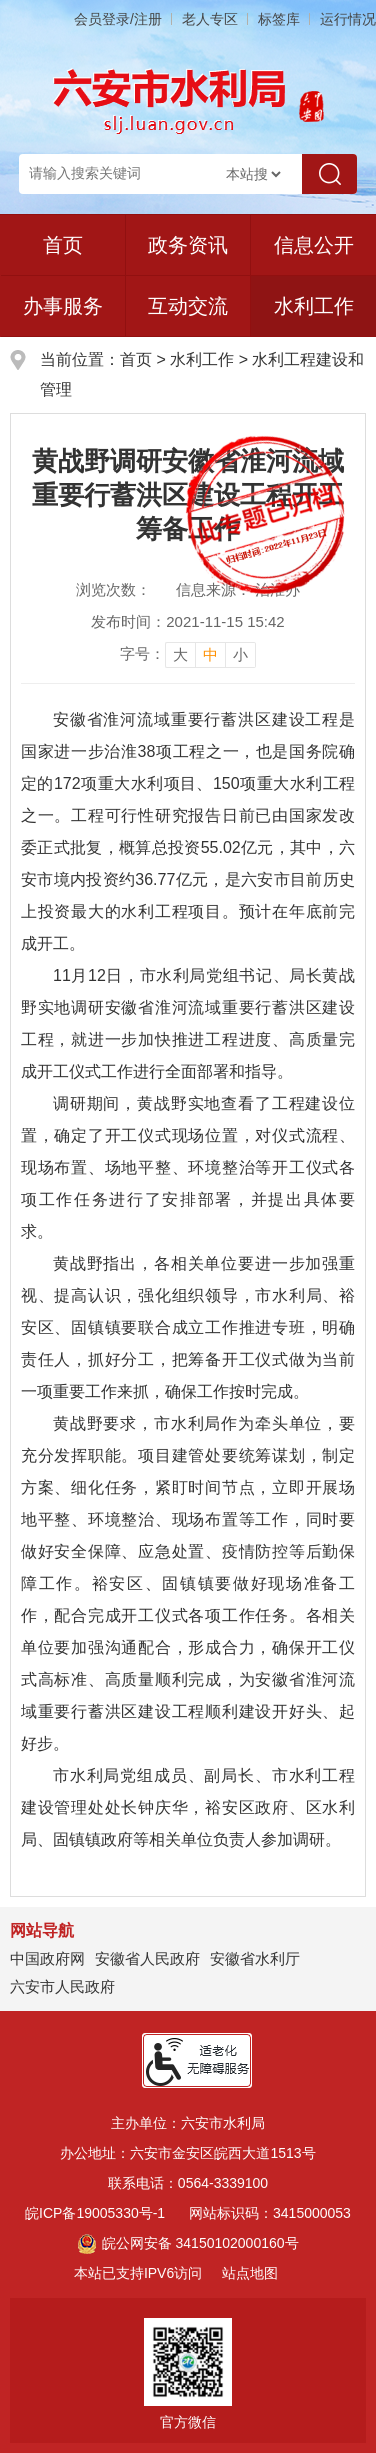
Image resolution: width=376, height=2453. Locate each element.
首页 (63, 245)
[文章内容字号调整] (188, 654)
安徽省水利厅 (255, 1958)
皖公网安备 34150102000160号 (187, 2243)
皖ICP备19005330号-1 (95, 2213)
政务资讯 (188, 245)
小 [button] (240, 654)
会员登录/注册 (118, 19)
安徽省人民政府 (147, 1958)
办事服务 (63, 306)
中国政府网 (47, 1958)
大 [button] (180, 654)
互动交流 (188, 306)
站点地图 (250, 2273)
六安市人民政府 (62, 1986)
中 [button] (210, 654)
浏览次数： (113, 589)
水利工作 (202, 359)
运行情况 (348, 19)
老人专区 (210, 19)
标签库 (279, 19)
